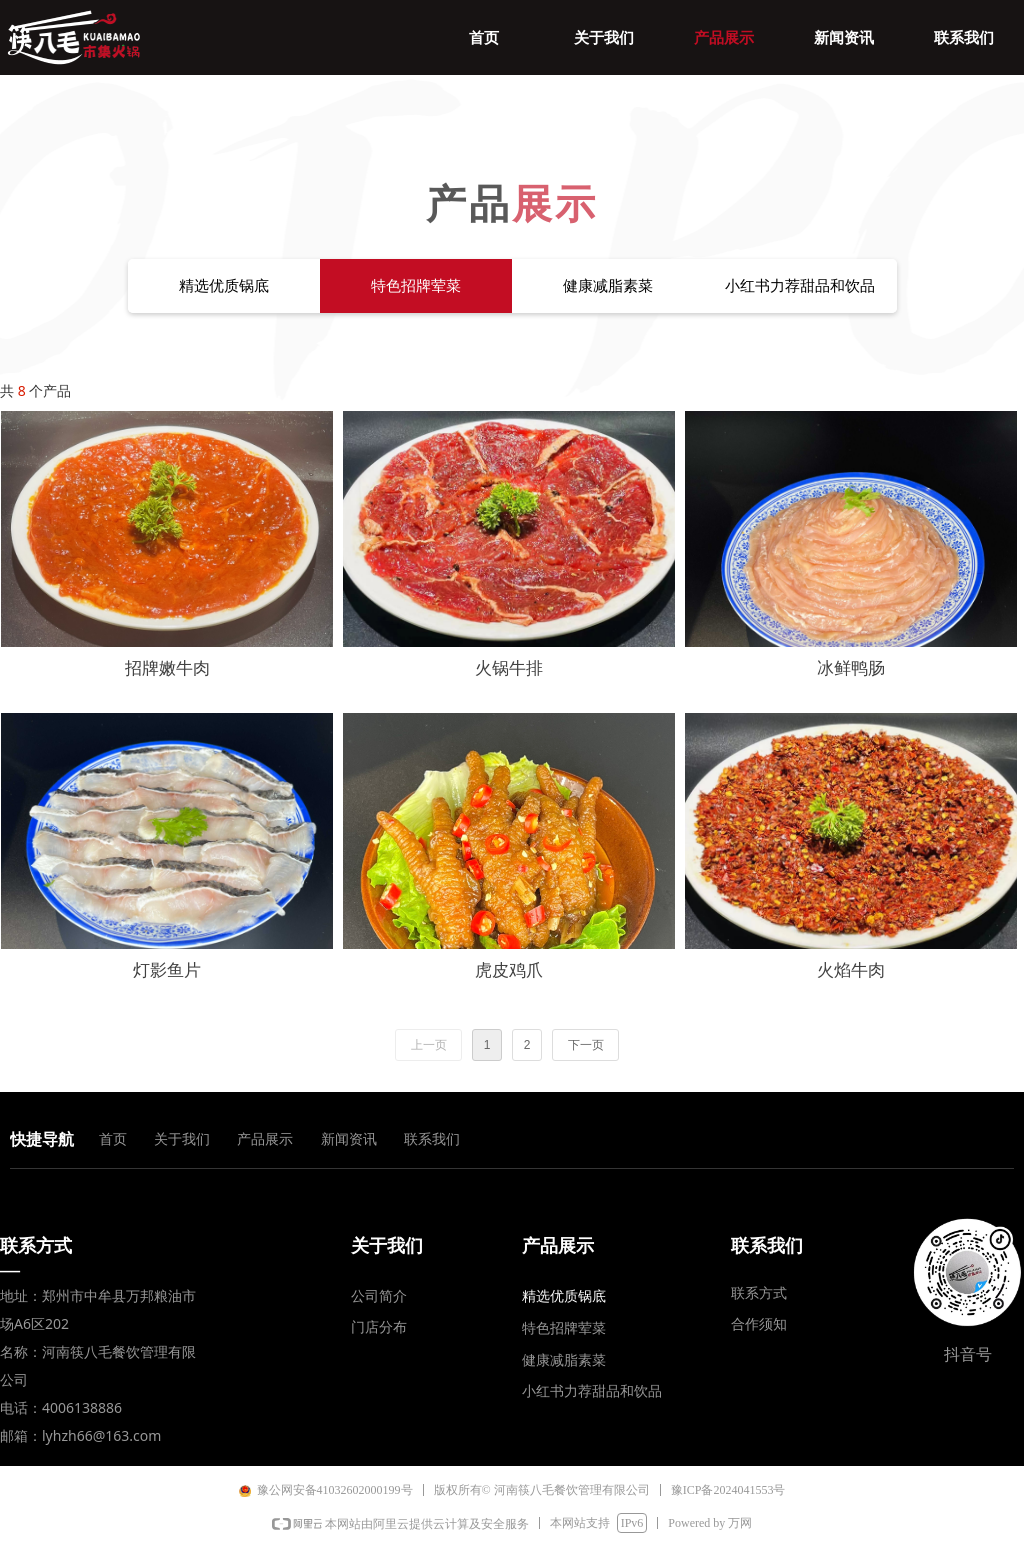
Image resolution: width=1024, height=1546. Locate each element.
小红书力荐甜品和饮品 (800, 286)
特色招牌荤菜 (416, 286)
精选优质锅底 (224, 286)
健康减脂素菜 (608, 286)
